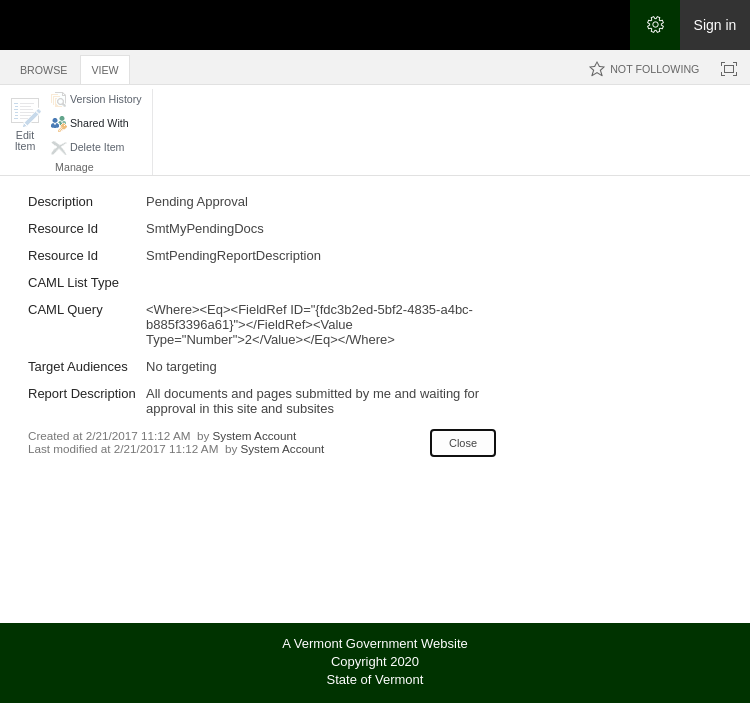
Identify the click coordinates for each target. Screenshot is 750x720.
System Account (255, 435)
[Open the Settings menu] (655, 25)
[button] (25, 124)
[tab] (43, 66)
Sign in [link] (715, 25)
